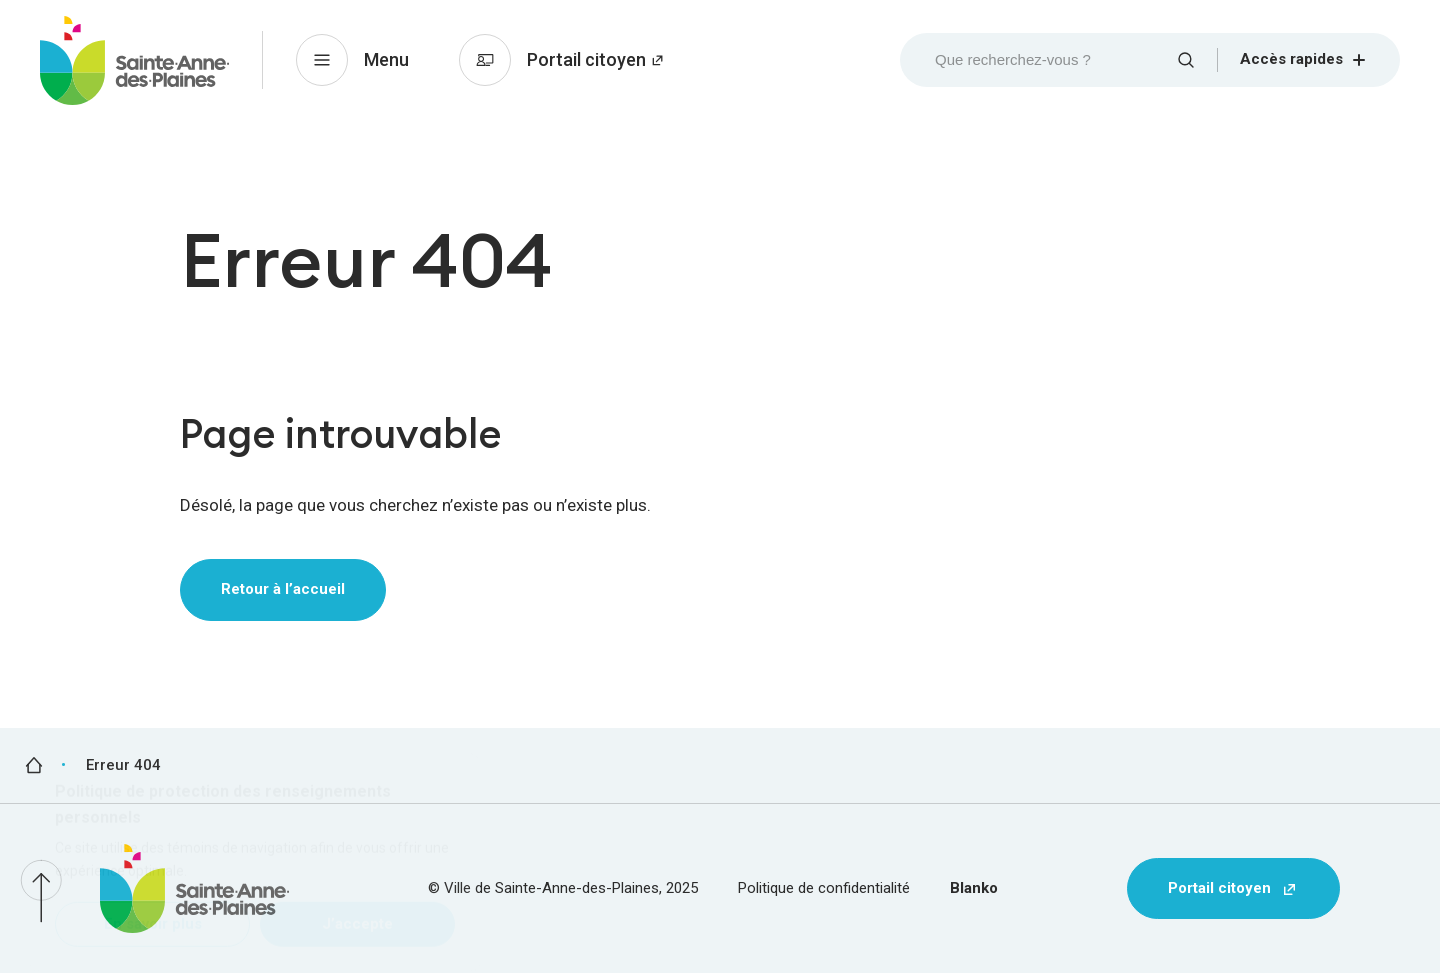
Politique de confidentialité (824, 888)
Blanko (974, 888)
